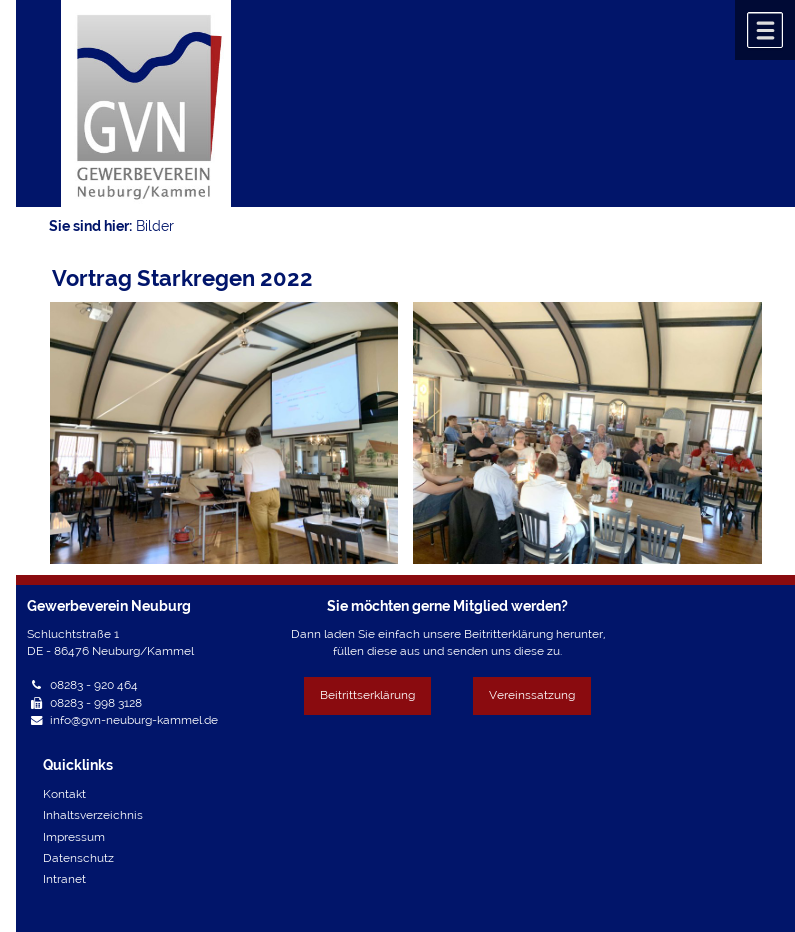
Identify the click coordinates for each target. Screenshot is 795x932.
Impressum (74, 837)
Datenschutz (78, 858)
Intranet (64, 879)
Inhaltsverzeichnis (93, 815)
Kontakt (64, 794)
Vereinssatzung (532, 695)
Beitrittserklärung (367, 695)
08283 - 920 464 (94, 685)
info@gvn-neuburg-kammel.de (134, 720)
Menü (765, 30)
